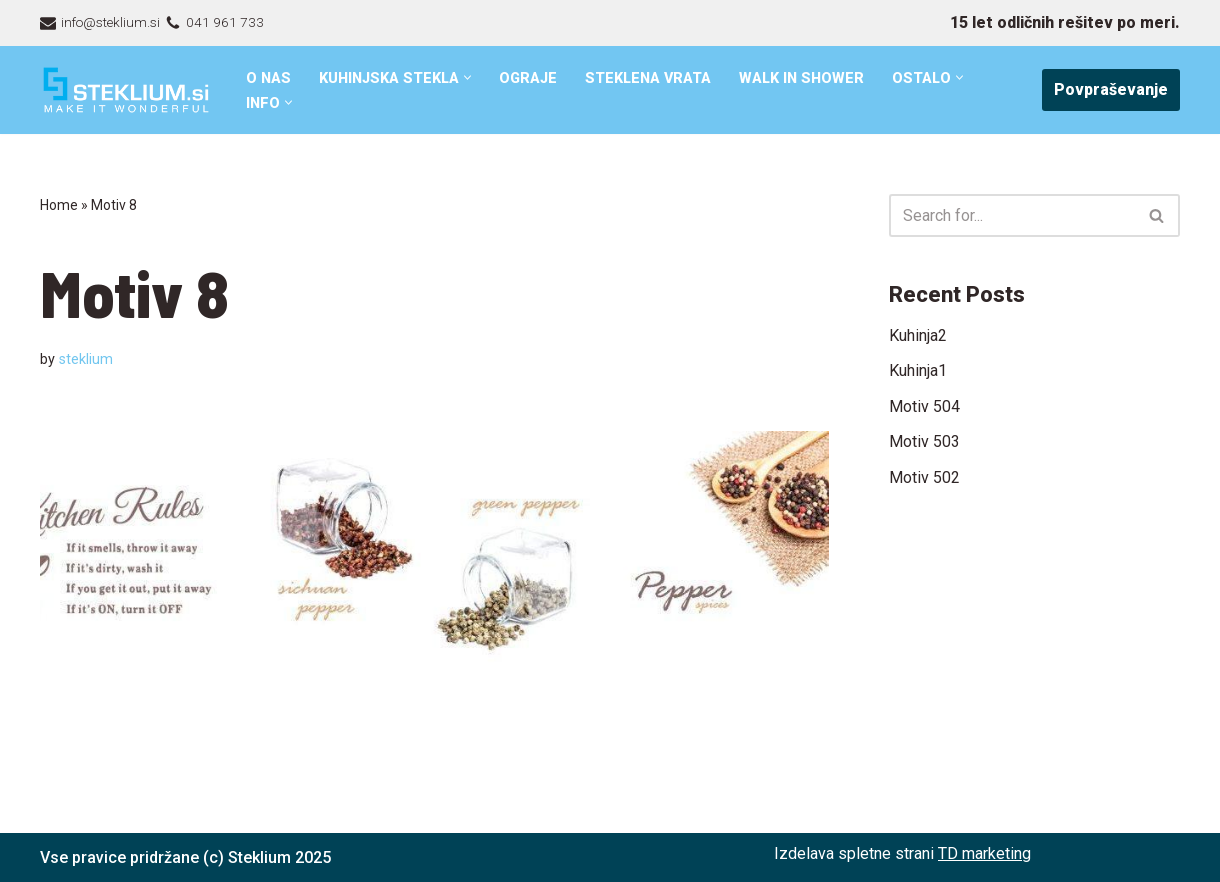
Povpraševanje (1111, 89)
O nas (268, 78)
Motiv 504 (924, 406)
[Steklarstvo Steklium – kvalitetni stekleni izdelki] (126, 90)
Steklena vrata (648, 78)
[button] (467, 77)
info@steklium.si (110, 22)
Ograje (528, 78)
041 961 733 (225, 22)
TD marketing (984, 853)
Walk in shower (801, 78)
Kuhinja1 (918, 370)
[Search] (1012, 215)
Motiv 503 (924, 441)
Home (59, 205)
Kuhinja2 (918, 335)
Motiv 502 (924, 477)
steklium (86, 359)
